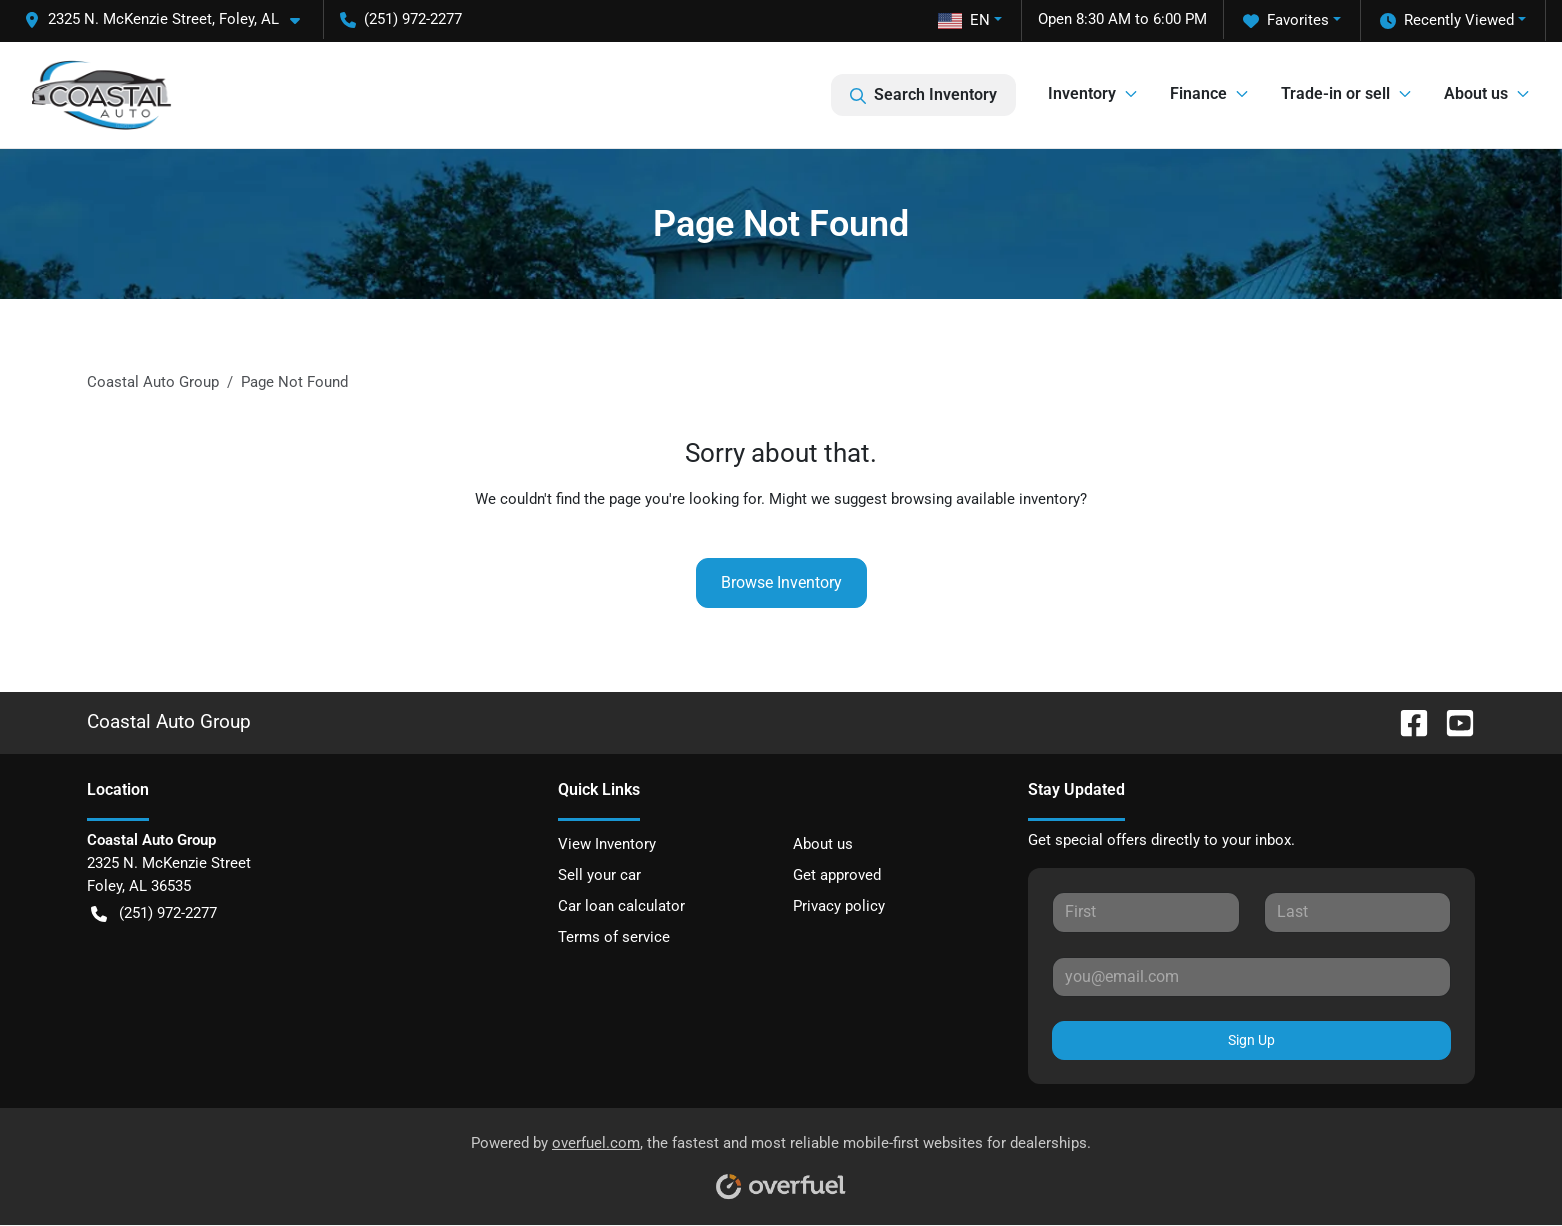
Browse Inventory (781, 582)
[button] (170, 19)
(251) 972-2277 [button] (401, 19)
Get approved (837, 875)
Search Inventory (923, 95)
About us (823, 844)
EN (964, 20)
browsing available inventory (985, 499)
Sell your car (599, 875)
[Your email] (1251, 977)
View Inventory (607, 844)
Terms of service (614, 937)
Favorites (1286, 20)
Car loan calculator (621, 906)
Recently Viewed (1447, 20)
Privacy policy (839, 906)
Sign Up (1251, 1040)
